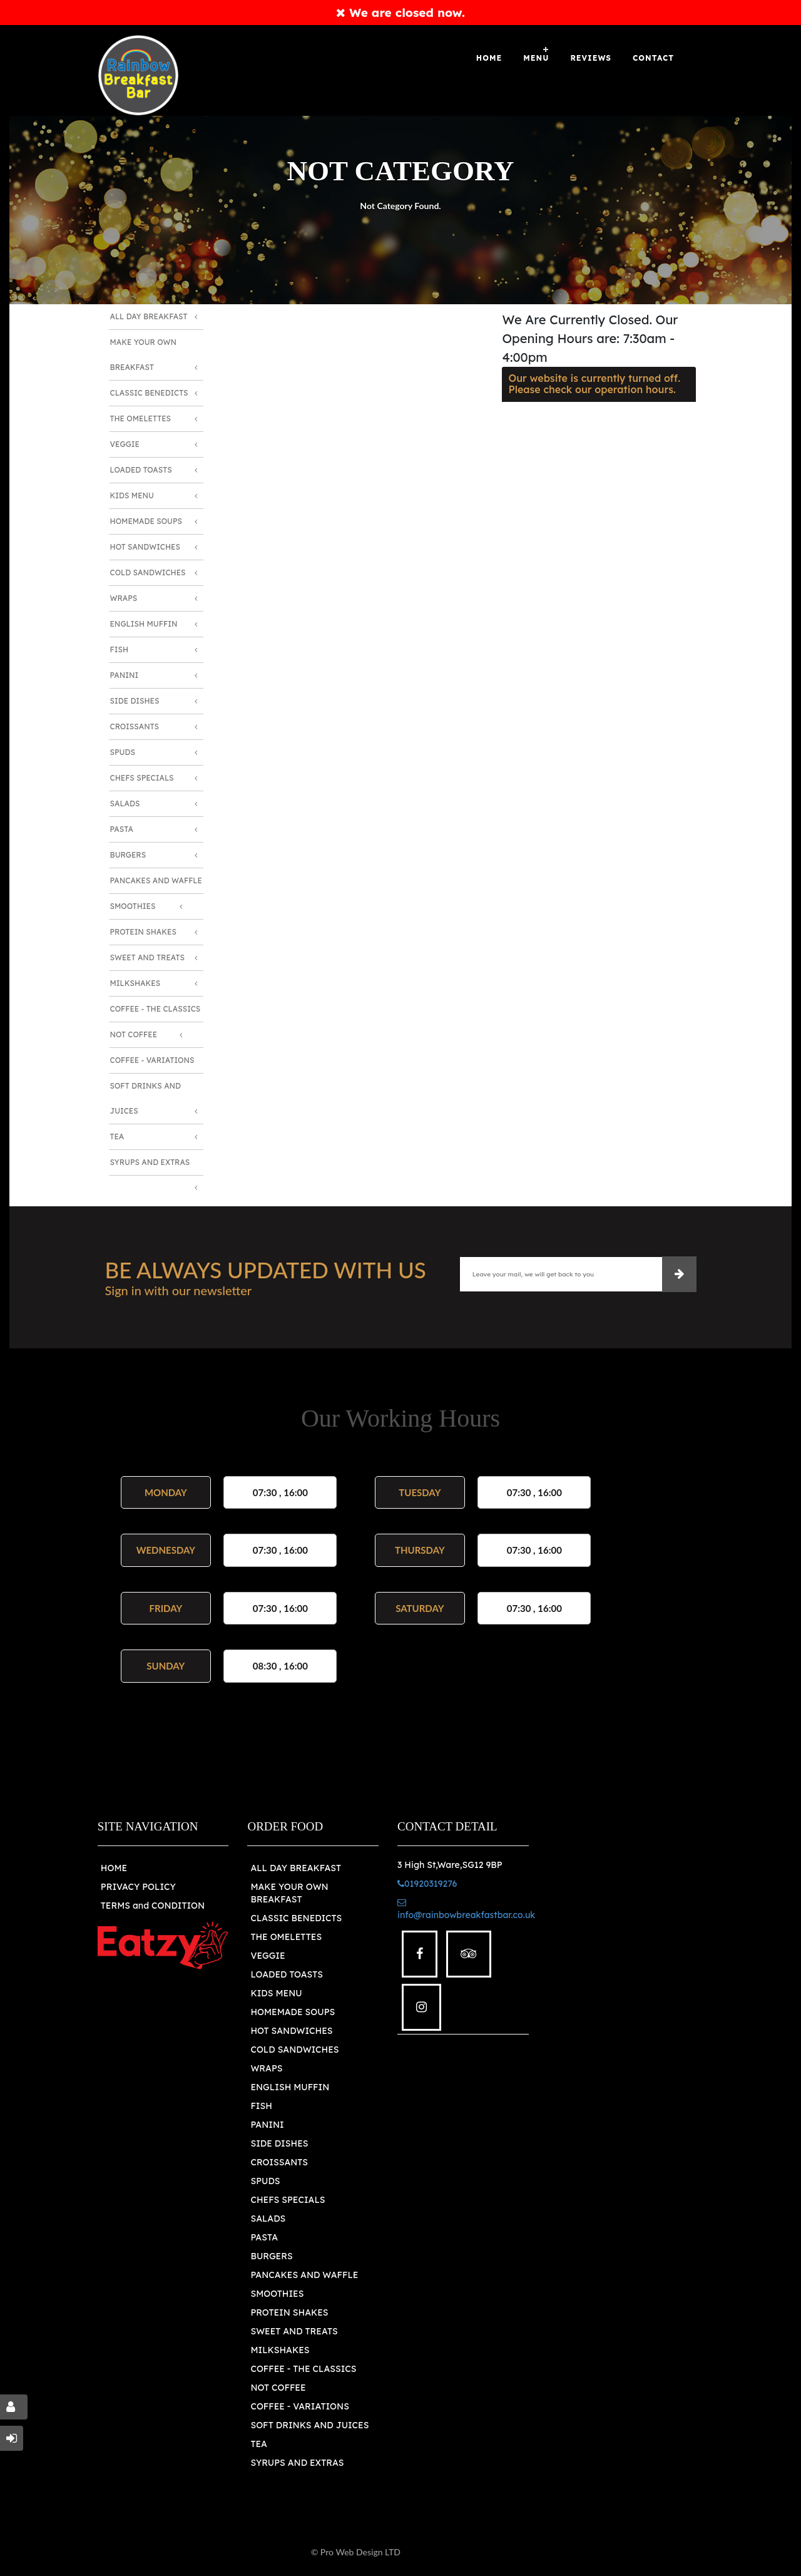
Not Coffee (134, 1034)
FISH (261, 2106)
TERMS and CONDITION (153, 1905)
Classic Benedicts (149, 393)
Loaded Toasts (141, 470)
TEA (258, 2444)
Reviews (590, 58)
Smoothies (133, 906)
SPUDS (265, 2181)
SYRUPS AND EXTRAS (297, 2462)
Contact (653, 58)
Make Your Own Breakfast (143, 354)
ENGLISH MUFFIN (289, 2087)
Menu (536, 58)
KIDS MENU (276, 1993)
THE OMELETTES (286, 1936)
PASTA (264, 2237)
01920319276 (427, 1883)
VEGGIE (267, 1955)
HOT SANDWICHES (291, 2030)
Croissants (135, 726)
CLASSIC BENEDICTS (296, 1918)
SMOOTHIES (277, 2293)
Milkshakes (135, 983)
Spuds (122, 752)
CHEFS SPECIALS (287, 2199)
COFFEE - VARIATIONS (299, 2406)
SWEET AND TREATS (293, 2331)
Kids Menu (132, 495)
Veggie (125, 444)
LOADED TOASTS (286, 1974)
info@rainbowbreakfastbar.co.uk (466, 1909)
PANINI (266, 2124)
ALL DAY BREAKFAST (295, 1868)
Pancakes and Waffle (156, 880)
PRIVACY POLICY (138, 1886)
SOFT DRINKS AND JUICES (309, 2425)
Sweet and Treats (147, 957)
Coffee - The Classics (155, 1008)
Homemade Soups (146, 521)
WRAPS (266, 2068)
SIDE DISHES (279, 2143)
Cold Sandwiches (148, 572)
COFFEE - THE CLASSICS (303, 2368)
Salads (125, 803)
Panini (124, 675)
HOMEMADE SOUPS (292, 2012)
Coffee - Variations (152, 1060)
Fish (119, 649)
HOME (114, 1868)
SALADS (267, 2218)
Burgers (128, 855)
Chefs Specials (142, 778)
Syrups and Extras (150, 1162)
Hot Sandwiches (145, 547)
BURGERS (271, 2256)
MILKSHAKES (279, 2350)
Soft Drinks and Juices (145, 1098)
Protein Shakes (143, 931)
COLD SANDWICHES (294, 2049)
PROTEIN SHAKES (289, 2312)
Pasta (121, 829)
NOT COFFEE (277, 2387)
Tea (117, 1136)
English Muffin (144, 624)
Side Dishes (135, 701)
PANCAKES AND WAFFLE (304, 2275)
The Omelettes (140, 418)
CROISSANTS (279, 2162)
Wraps (124, 598)
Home (489, 58)
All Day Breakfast (149, 316)
